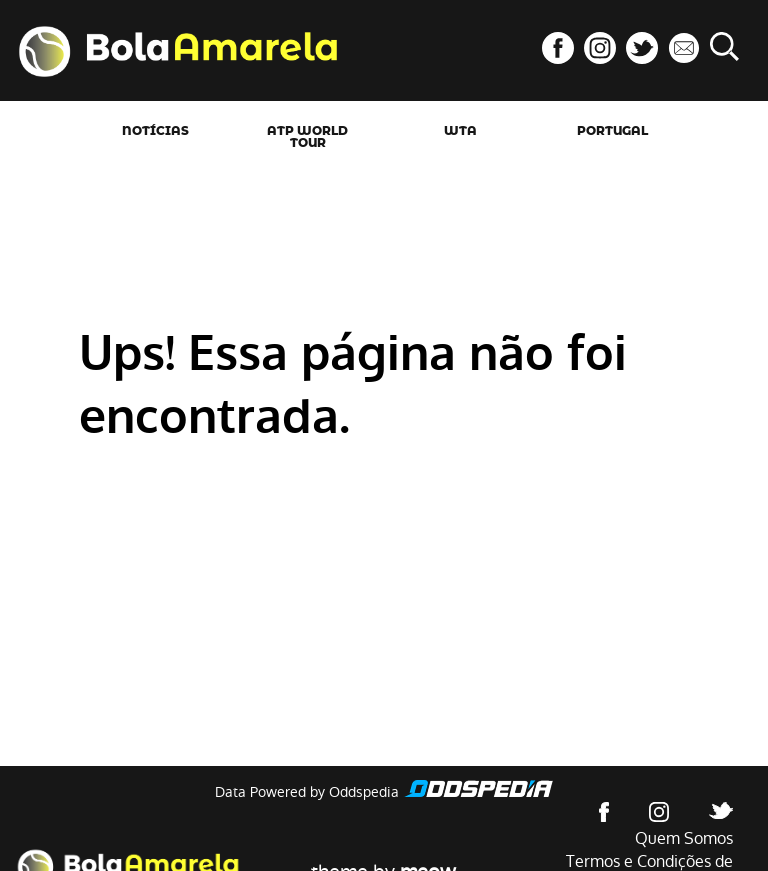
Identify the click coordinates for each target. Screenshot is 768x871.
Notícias (155, 131)
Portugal (612, 131)
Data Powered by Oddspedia (307, 792)
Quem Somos (684, 838)
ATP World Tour (307, 137)
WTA (460, 131)
